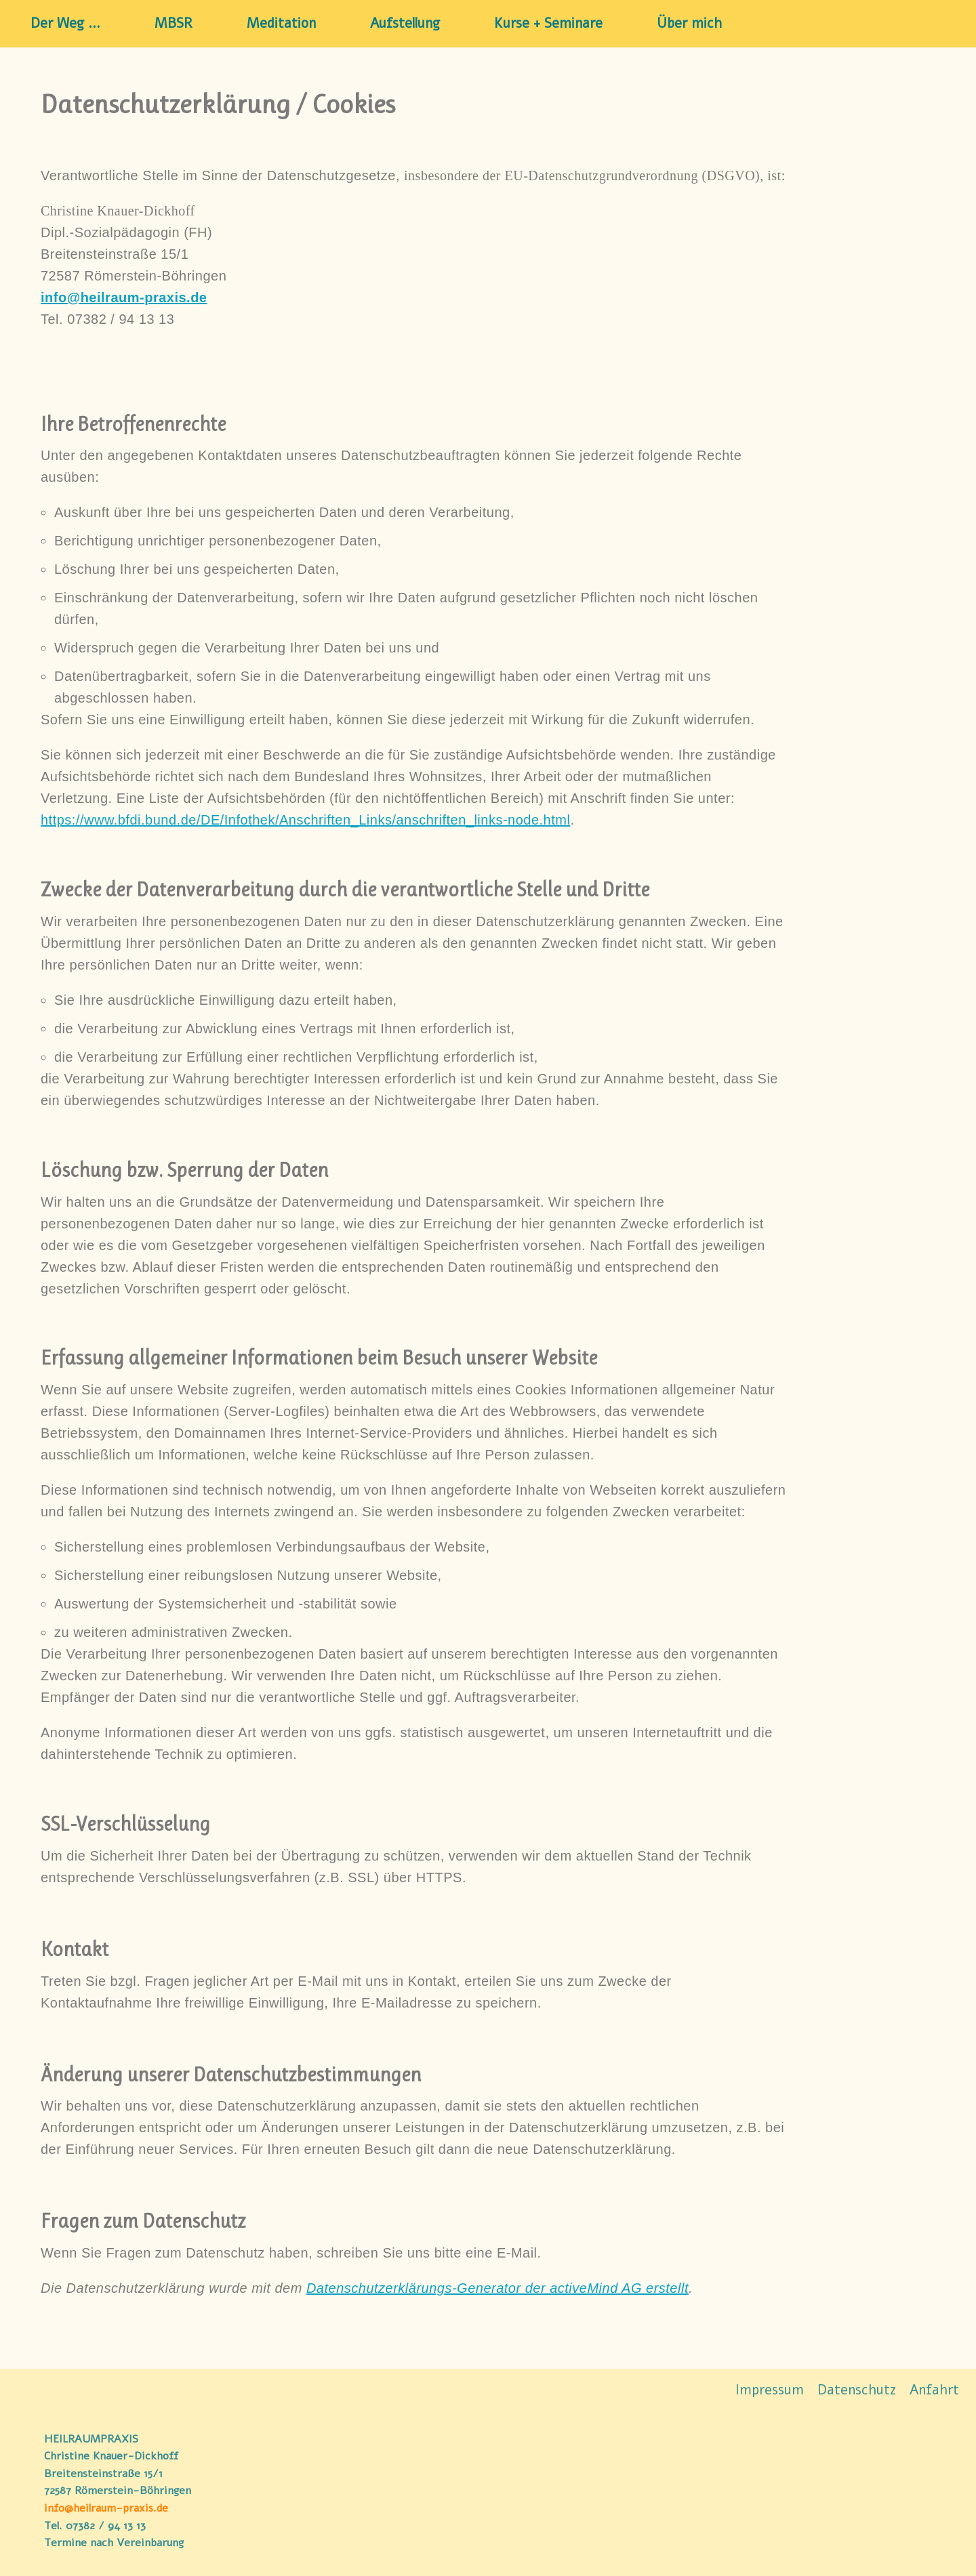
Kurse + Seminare (548, 24)
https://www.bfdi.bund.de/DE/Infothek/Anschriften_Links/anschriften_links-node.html (305, 819)
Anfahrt (934, 2388)
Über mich (689, 24)
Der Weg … (65, 24)
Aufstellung (405, 24)
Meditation (281, 24)
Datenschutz (856, 2388)
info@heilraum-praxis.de (106, 2508)
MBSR (173, 24)
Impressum (769, 2388)
